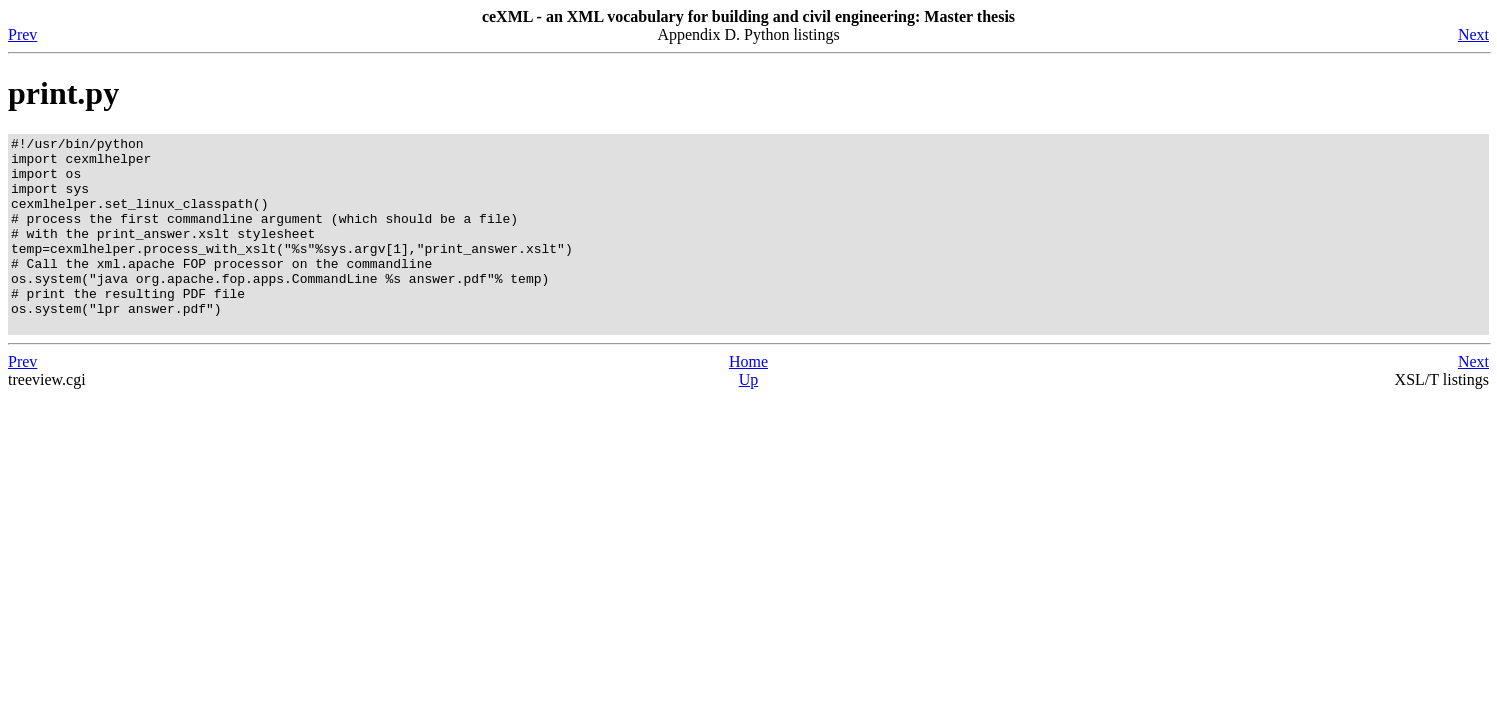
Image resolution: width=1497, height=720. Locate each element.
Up (749, 418)
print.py (63, 93)
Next (1473, 34)
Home (748, 400)
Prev (22, 34)
